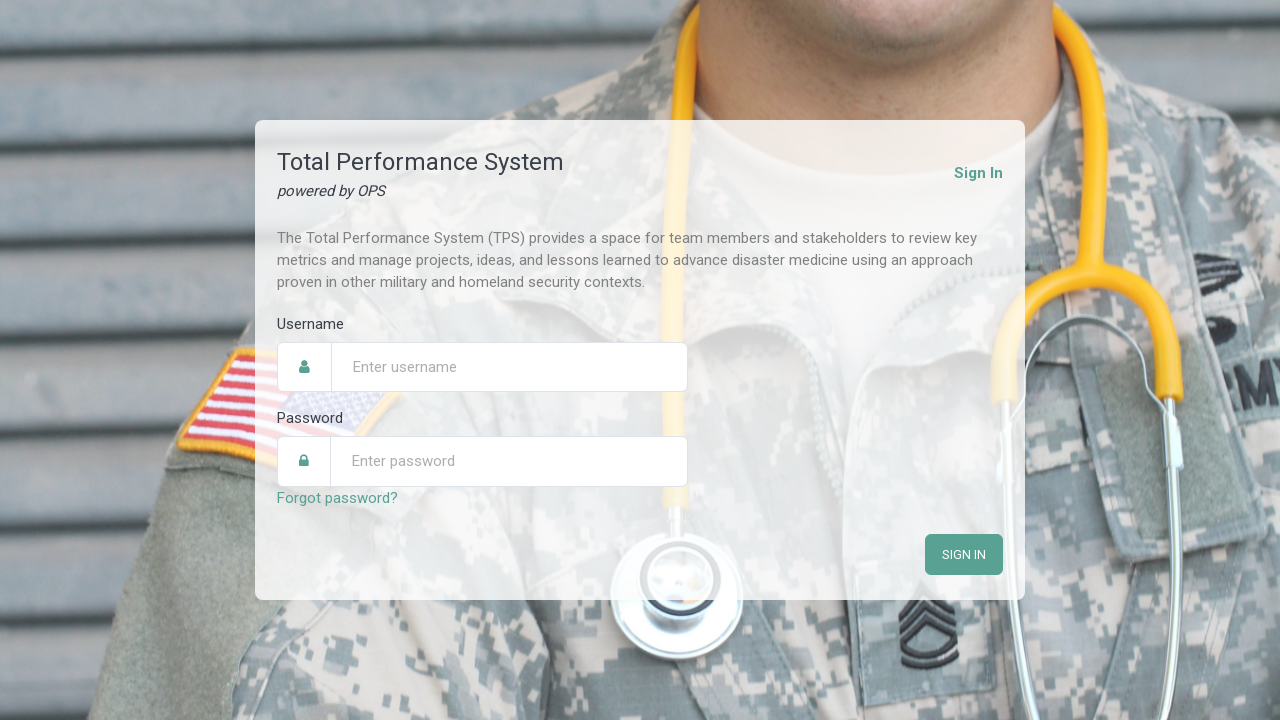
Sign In (978, 172)
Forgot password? (337, 496)
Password (310, 417)
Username (310, 323)
